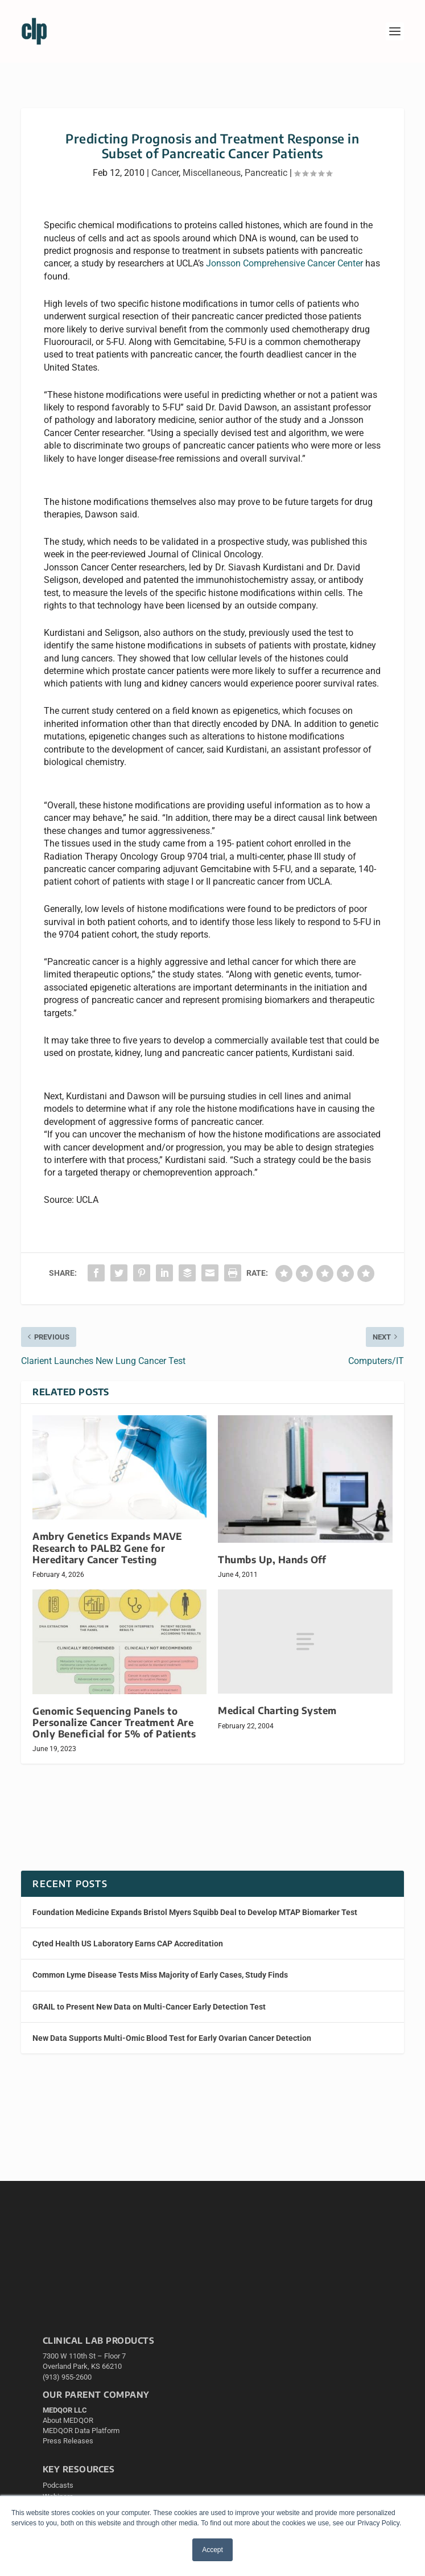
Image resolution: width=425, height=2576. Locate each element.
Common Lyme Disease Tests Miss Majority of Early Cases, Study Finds (160, 1974)
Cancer (165, 172)
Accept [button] (212, 2550)
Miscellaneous (212, 172)
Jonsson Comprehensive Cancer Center (284, 263)
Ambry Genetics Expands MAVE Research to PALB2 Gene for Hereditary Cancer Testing (107, 1547)
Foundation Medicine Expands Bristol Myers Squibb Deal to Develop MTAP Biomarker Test (194, 1912)
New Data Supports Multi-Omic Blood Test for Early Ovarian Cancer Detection (171, 2038)
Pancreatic (266, 172)
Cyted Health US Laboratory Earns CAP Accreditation (127, 1943)
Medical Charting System (277, 1710)
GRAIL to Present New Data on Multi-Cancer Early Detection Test (149, 2006)
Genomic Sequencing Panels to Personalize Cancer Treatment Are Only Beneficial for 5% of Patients (114, 1722)
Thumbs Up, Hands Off (272, 1560)
